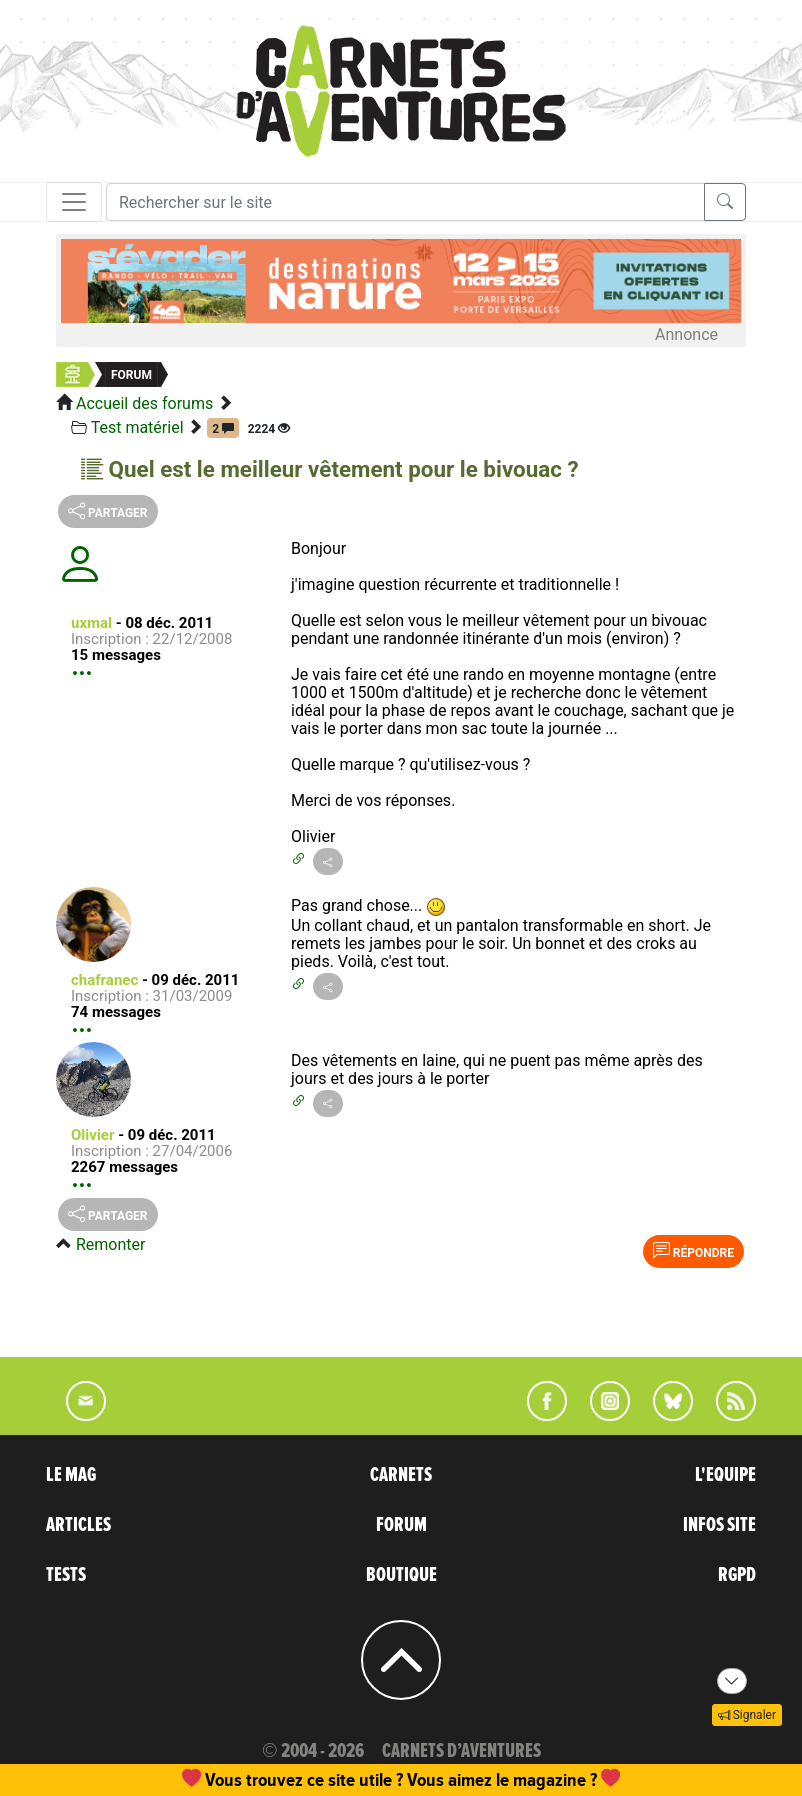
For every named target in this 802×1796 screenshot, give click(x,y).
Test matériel (137, 427)
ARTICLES (78, 1525)
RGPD (737, 1575)
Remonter (110, 1244)
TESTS (66, 1575)
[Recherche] (405, 202)
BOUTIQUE (401, 1575)
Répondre (693, 1251)
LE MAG (71, 1475)
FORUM (401, 1525)
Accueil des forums (144, 403)
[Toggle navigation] (74, 202)
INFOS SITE (719, 1525)
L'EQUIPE (725, 1475)
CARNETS (401, 1475)
